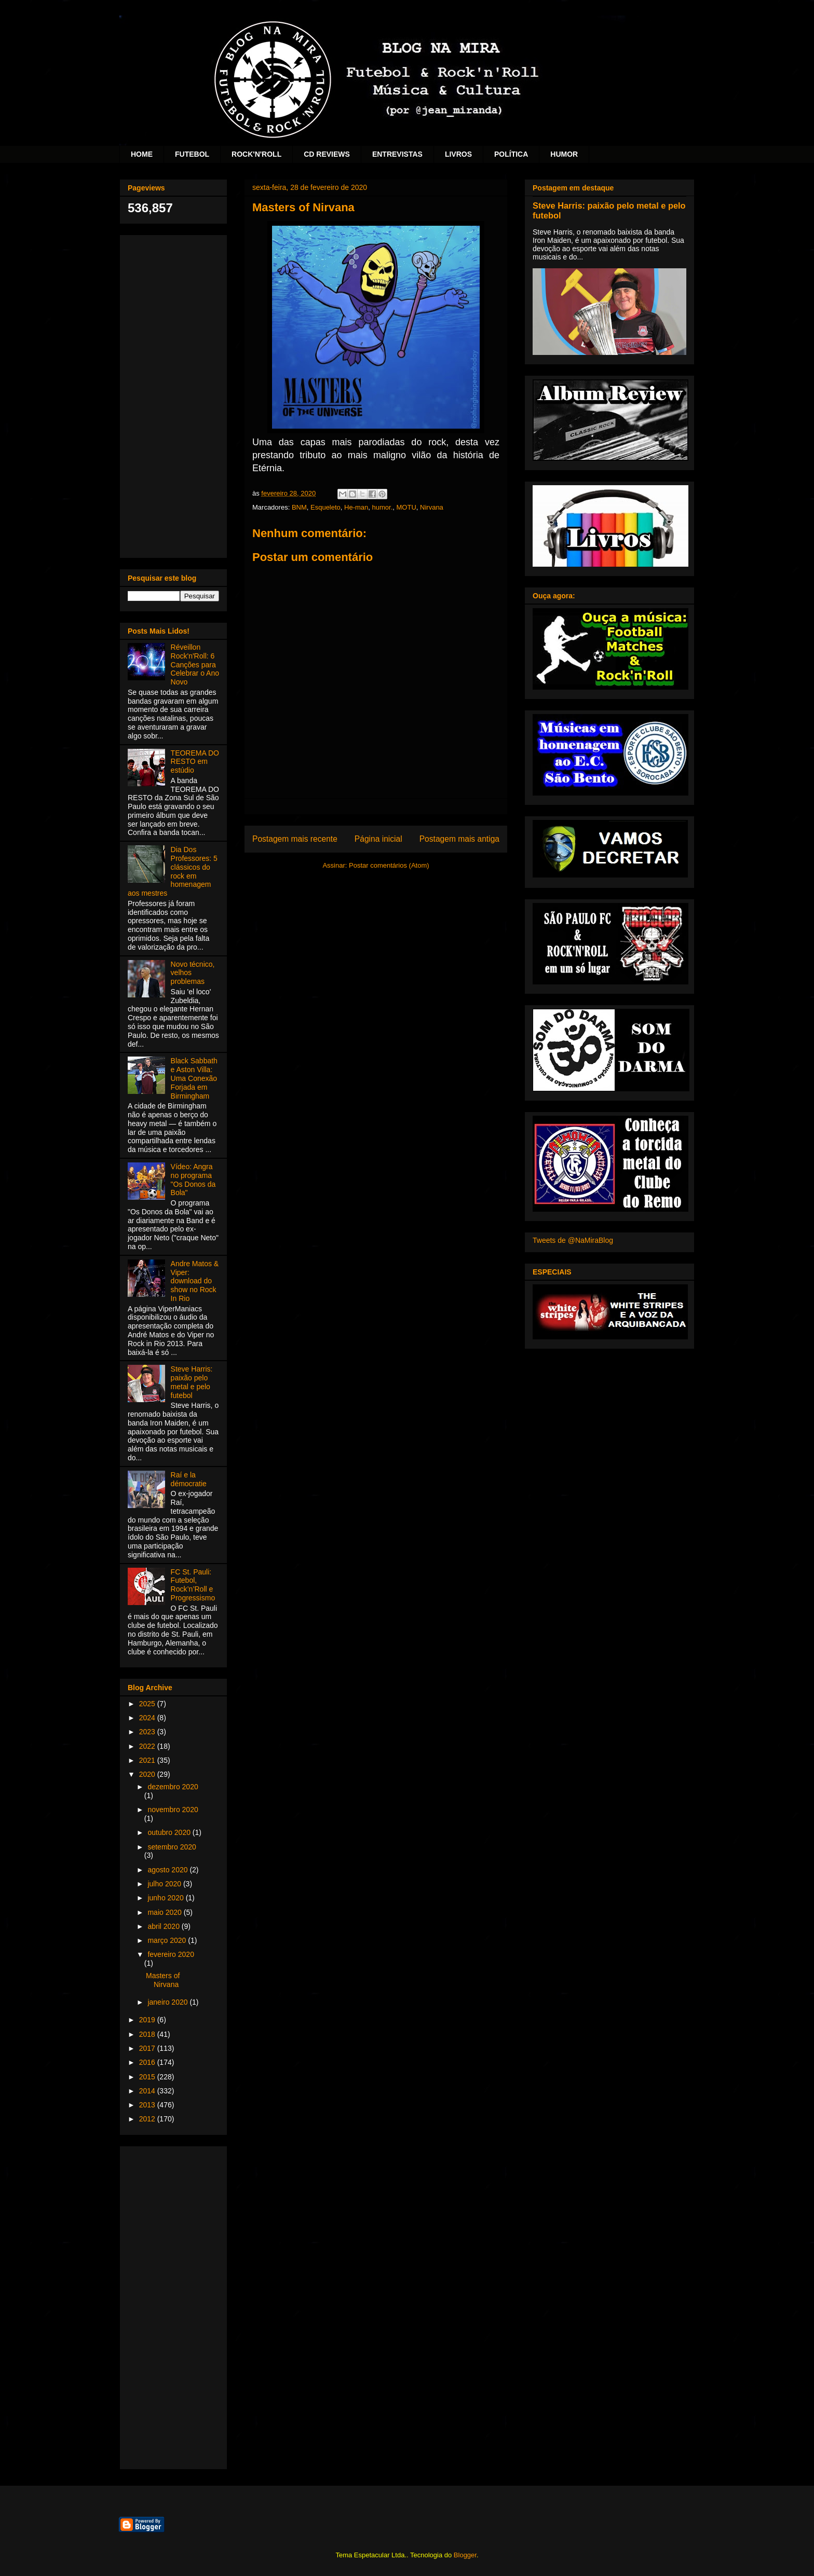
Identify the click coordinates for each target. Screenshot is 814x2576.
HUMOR (564, 154)
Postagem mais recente (294, 838)
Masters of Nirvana (163, 1980)
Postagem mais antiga (459, 838)
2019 (148, 2020)
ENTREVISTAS (397, 154)
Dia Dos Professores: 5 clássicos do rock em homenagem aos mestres (173, 871)
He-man (356, 507)
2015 (148, 2077)
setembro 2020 (171, 1847)
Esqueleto (325, 507)
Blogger (465, 2555)
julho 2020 (165, 1884)
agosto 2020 (168, 1870)
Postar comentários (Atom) (389, 865)
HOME (142, 154)
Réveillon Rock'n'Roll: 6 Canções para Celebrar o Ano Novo (195, 664)
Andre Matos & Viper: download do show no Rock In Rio (195, 1281)
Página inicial (378, 838)
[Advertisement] (173, 394)
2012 (148, 2119)
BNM (299, 507)
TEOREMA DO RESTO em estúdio (195, 762)
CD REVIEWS (327, 154)
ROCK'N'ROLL (256, 154)
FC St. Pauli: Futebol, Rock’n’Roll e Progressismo (193, 1585)
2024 (148, 1718)
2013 (148, 2105)
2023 (148, 1732)
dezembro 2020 (172, 1787)
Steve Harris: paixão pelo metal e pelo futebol (192, 1382)
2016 (148, 2062)
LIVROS (458, 154)
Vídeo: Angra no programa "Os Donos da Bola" (193, 1179)
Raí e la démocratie (189, 1479)
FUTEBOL (192, 154)
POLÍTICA (511, 154)
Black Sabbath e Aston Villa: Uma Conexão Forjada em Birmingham (194, 1078)
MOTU (406, 507)
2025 (148, 1704)
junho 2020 (166, 1898)
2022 (148, 1746)
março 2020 (167, 1940)
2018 (148, 2034)
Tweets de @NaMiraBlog (573, 1240)
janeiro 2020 (168, 2002)
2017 (148, 2048)
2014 (148, 2091)
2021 (148, 1760)
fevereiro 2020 (170, 1954)
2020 (148, 1774)
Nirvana (431, 507)
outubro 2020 (169, 1832)
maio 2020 (165, 1912)
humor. (382, 507)
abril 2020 (164, 1926)
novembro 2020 (172, 1809)
